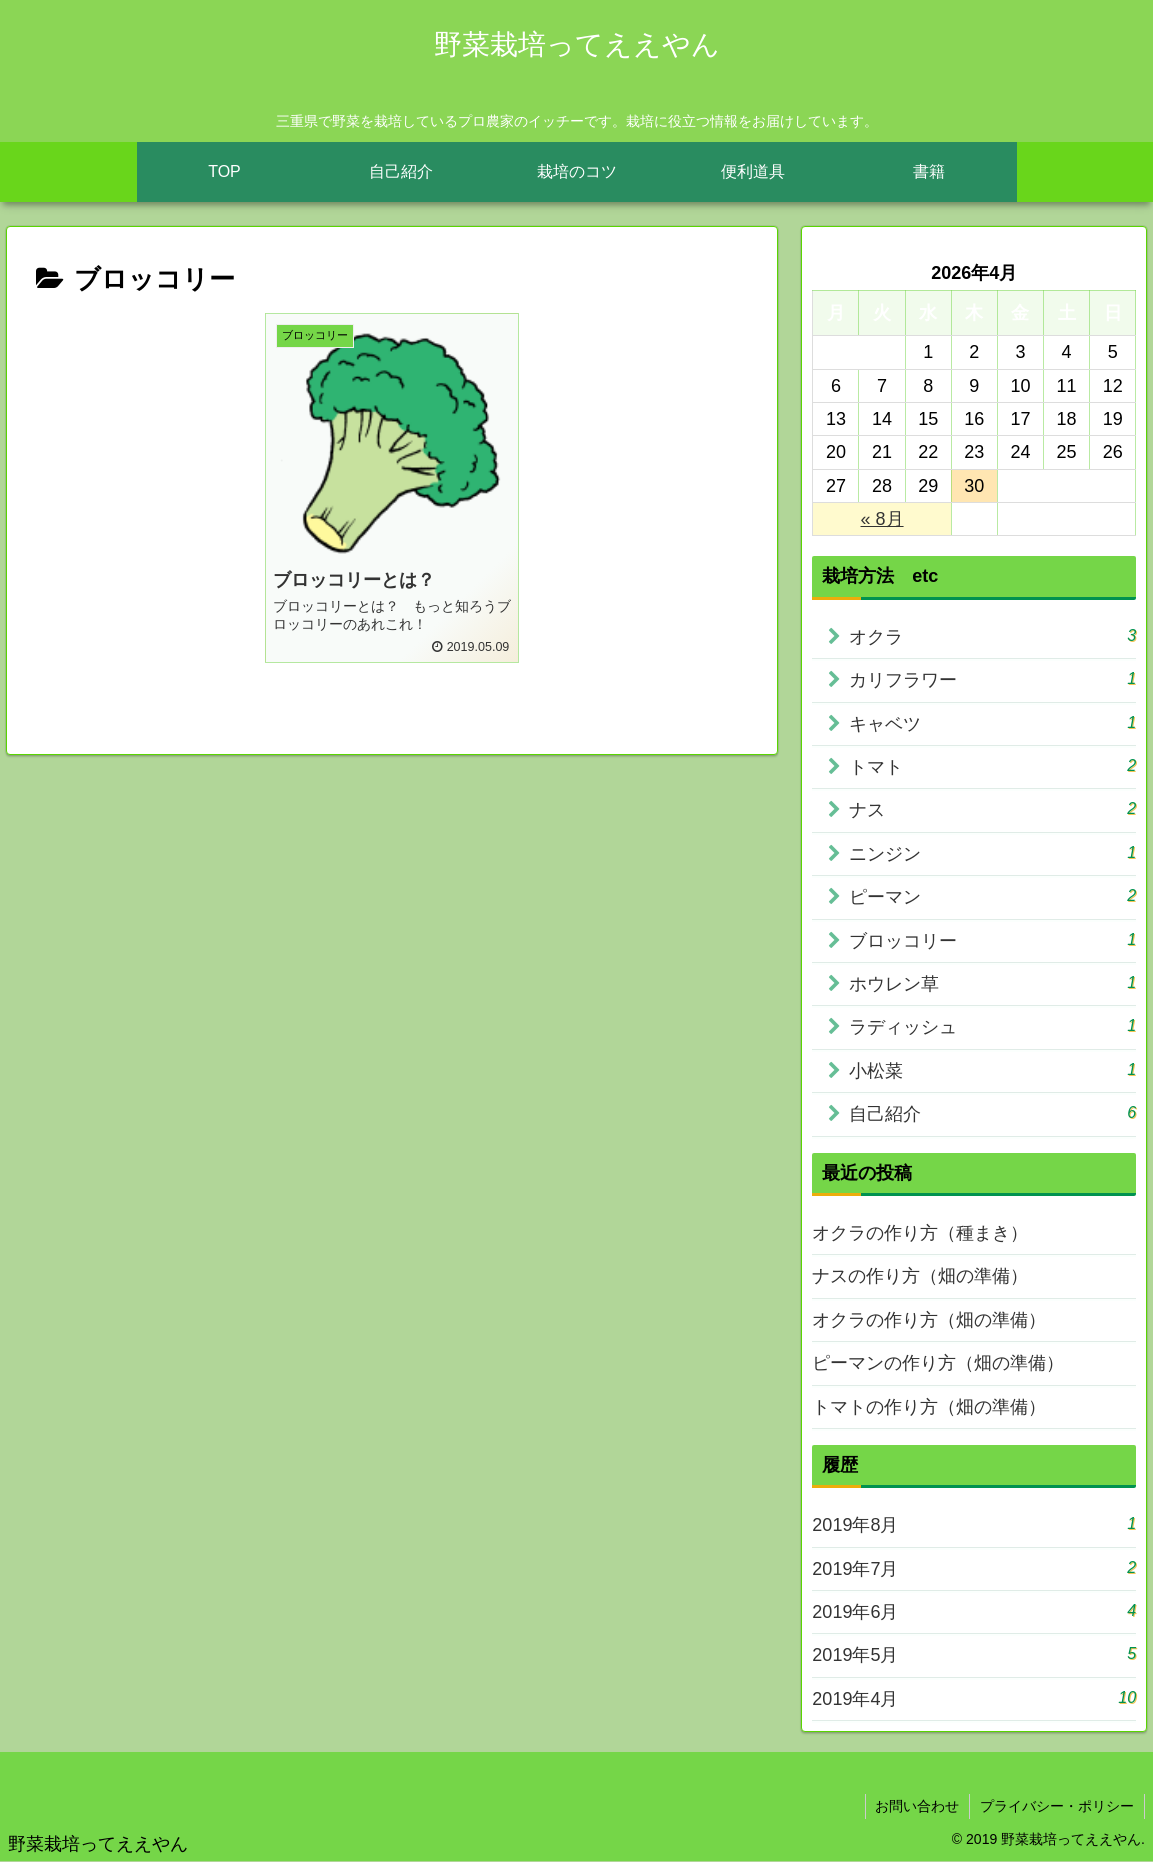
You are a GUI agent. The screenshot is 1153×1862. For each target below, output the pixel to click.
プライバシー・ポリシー (1057, 1806)
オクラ (992, 635)
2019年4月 (974, 1697)
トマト (992, 765)
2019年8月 (974, 1523)
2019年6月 (974, 1610)
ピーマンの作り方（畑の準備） (938, 1363)
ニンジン (992, 852)
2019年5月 (974, 1653)
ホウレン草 (992, 982)
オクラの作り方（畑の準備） (929, 1320)
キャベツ (992, 722)
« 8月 (882, 519)
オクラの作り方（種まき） (920, 1233)
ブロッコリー (992, 939)
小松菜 (992, 1069)
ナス (992, 808)
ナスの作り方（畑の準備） (920, 1276)
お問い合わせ (917, 1806)
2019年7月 (974, 1567)
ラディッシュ (992, 1025)
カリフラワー (992, 678)
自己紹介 (992, 1112)
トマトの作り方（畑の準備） (929, 1407)
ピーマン (992, 895)
